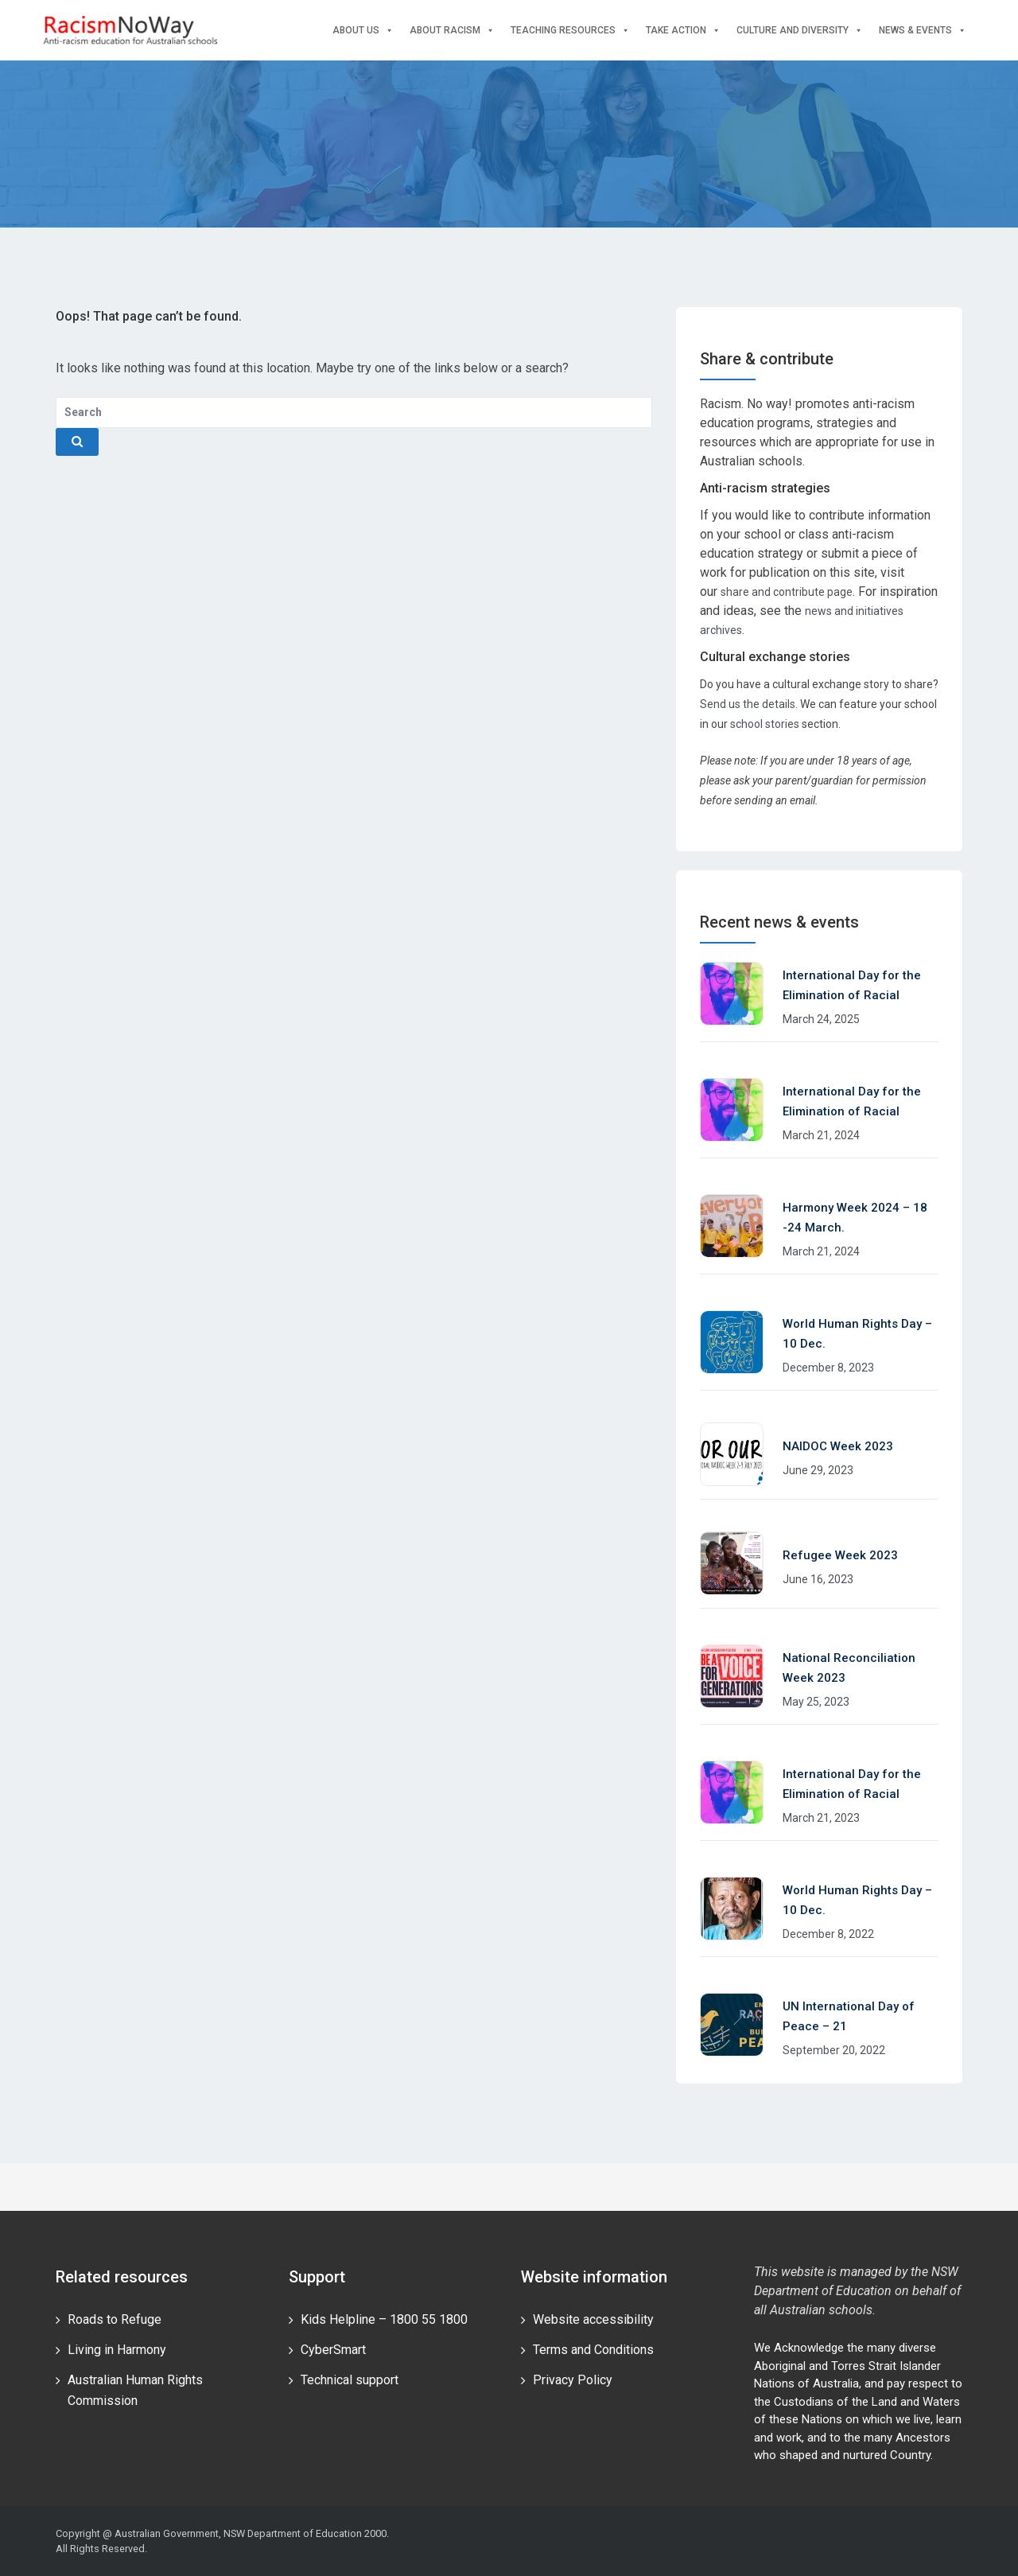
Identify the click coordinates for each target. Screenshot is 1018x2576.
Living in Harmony (117, 2349)
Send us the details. (749, 704)
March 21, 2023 (821, 1817)
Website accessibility (593, 2319)
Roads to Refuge (114, 2319)
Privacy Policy (572, 2379)
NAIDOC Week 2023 (838, 1446)
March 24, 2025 (821, 1019)
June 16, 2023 (818, 1579)
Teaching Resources (570, 31)
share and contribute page (787, 592)
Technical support (349, 2379)
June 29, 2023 (818, 1470)
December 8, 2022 (828, 1934)
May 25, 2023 (816, 1701)
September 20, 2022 (834, 2050)
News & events (922, 31)
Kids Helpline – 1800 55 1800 (384, 2319)
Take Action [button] (683, 31)
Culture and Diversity (799, 31)
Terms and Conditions (593, 2349)
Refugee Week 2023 (840, 1555)
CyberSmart (333, 2349)
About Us (363, 31)
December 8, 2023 (828, 1367)
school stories (764, 724)
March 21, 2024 (821, 1135)
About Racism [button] (452, 31)
